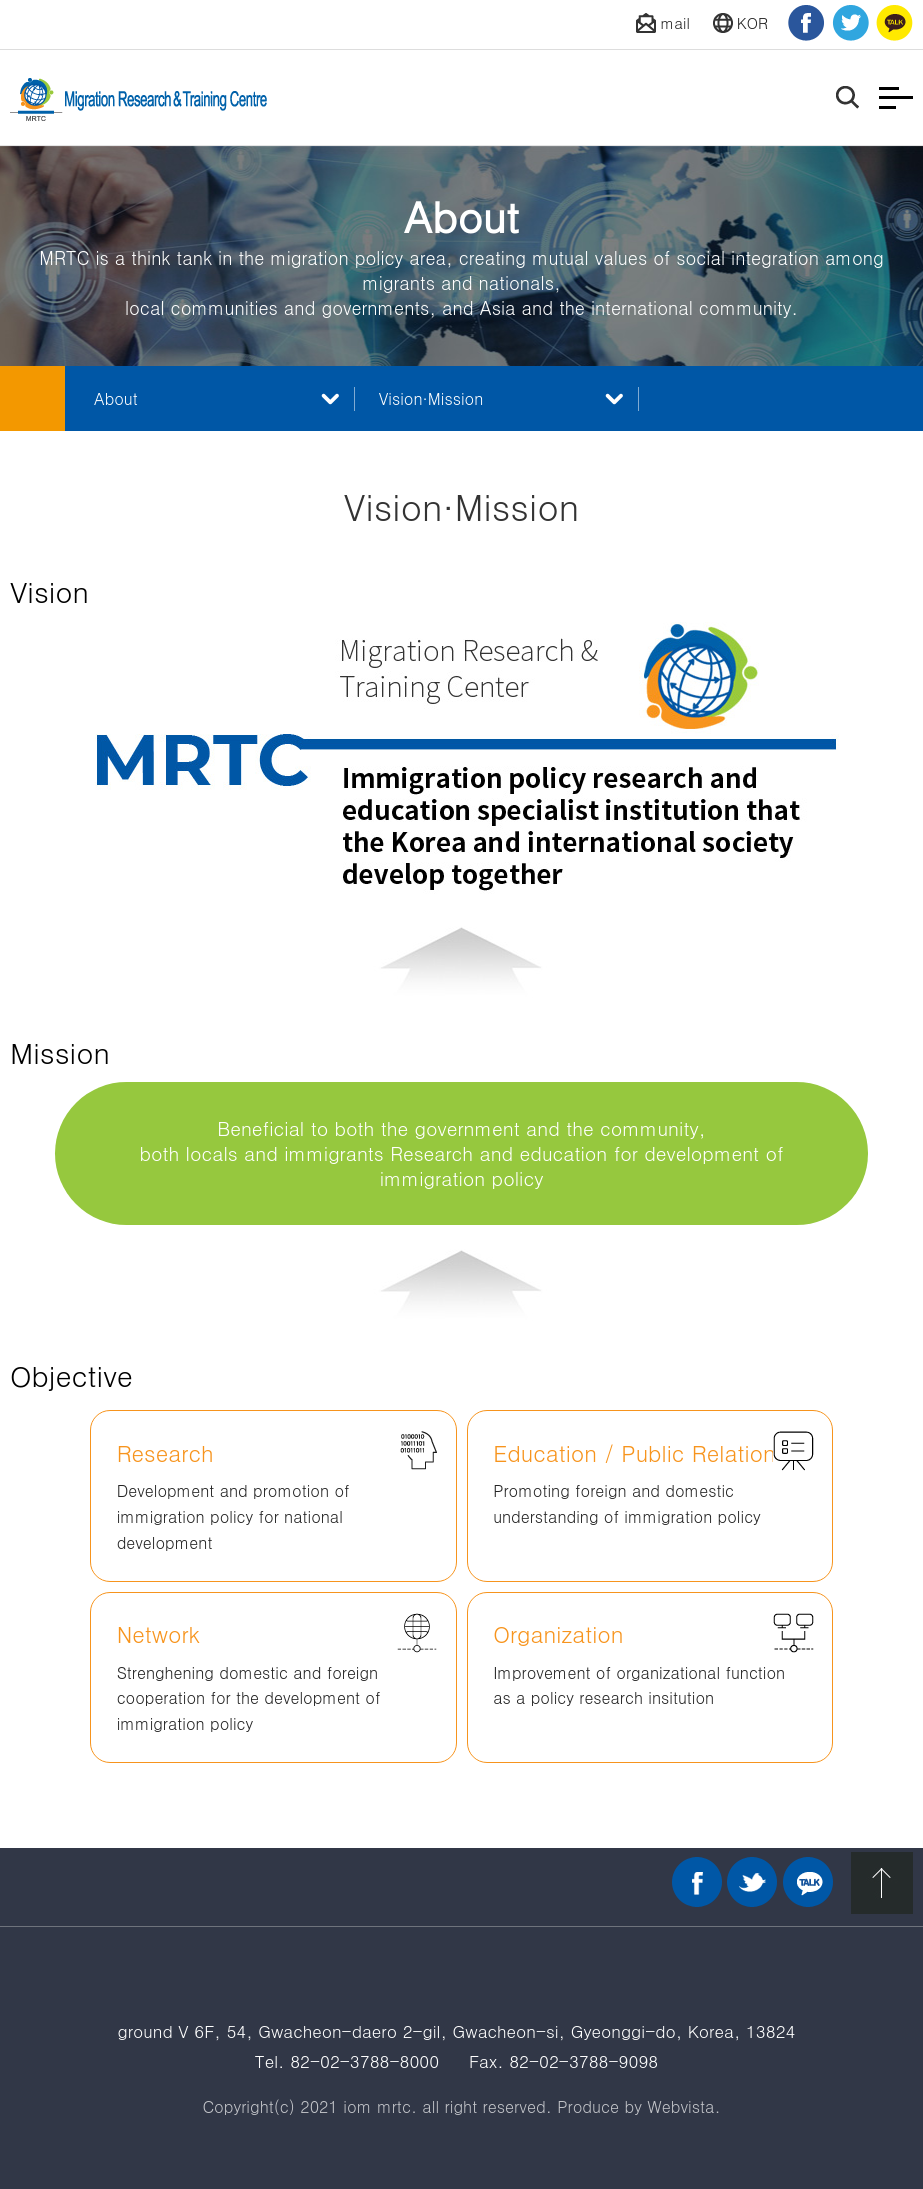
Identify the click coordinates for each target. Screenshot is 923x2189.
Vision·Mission (431, 398)
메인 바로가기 (32, 398)
